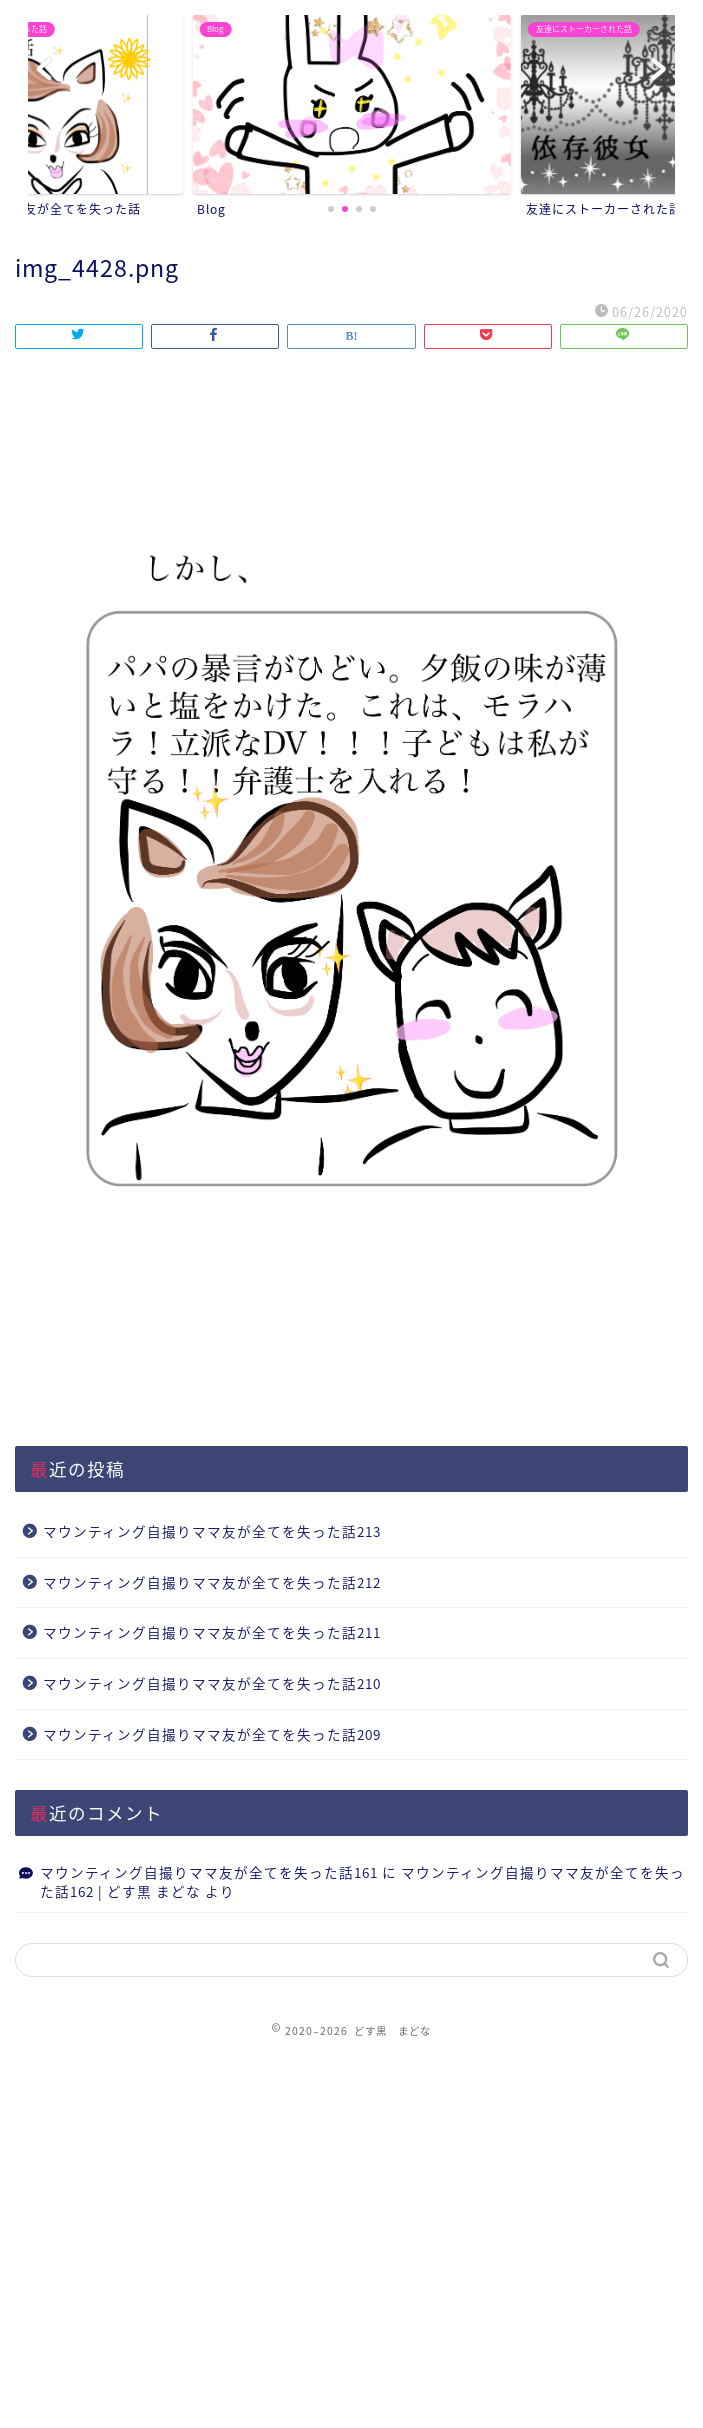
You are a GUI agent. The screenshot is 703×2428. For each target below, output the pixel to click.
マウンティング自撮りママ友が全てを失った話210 (212, 1683)
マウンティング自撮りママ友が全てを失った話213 (212, 1531)
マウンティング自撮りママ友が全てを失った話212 (212, 1582)
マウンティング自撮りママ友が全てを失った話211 (212, 1632)
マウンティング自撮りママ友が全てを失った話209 (212, 1734)
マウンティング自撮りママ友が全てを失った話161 (209, 1872)
